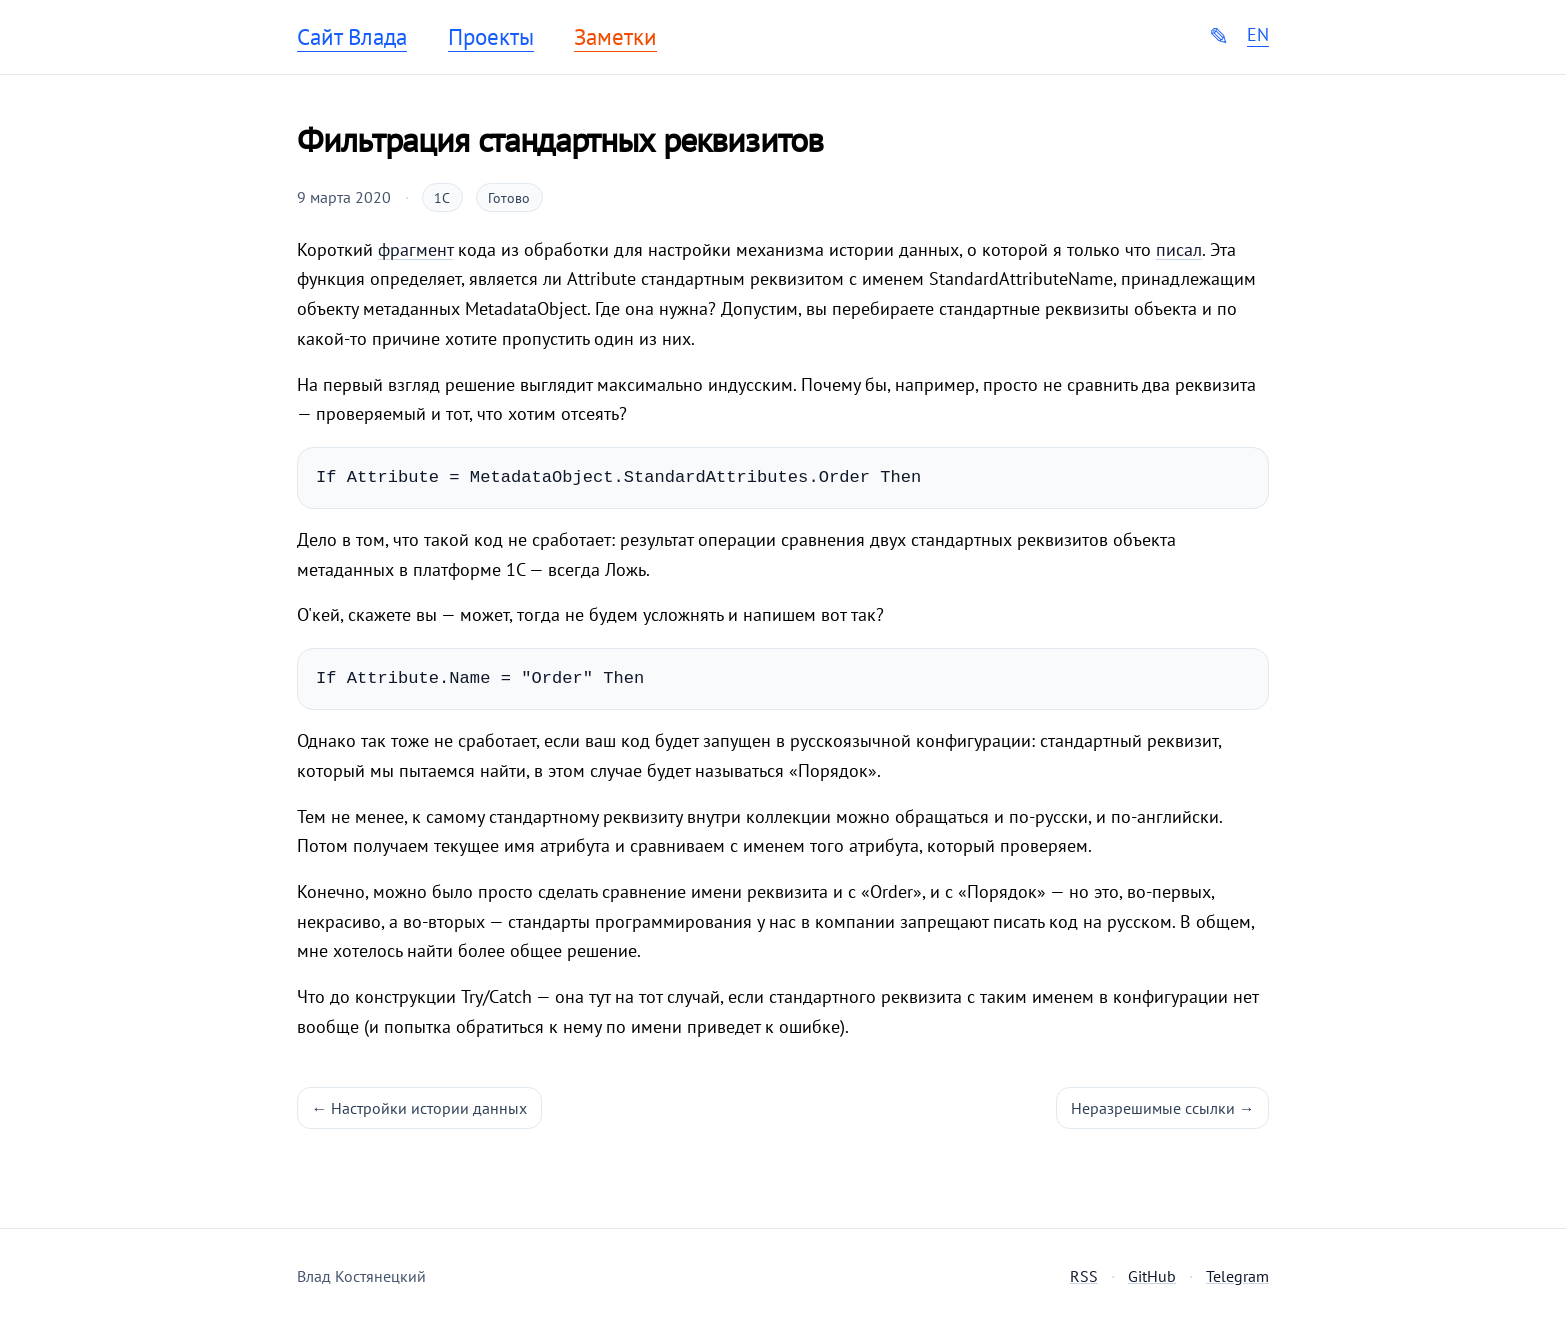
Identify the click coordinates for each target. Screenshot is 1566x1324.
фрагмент (415, 249)
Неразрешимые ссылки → (1163, 1108)
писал (1179, 249)
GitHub (1152, 1276)
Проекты (491, 37)
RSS (1084, 1276)
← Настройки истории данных (420, 1108)
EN (1258, 35)
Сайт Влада (352, 37)
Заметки (615, 37)
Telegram (1237, 1276)
